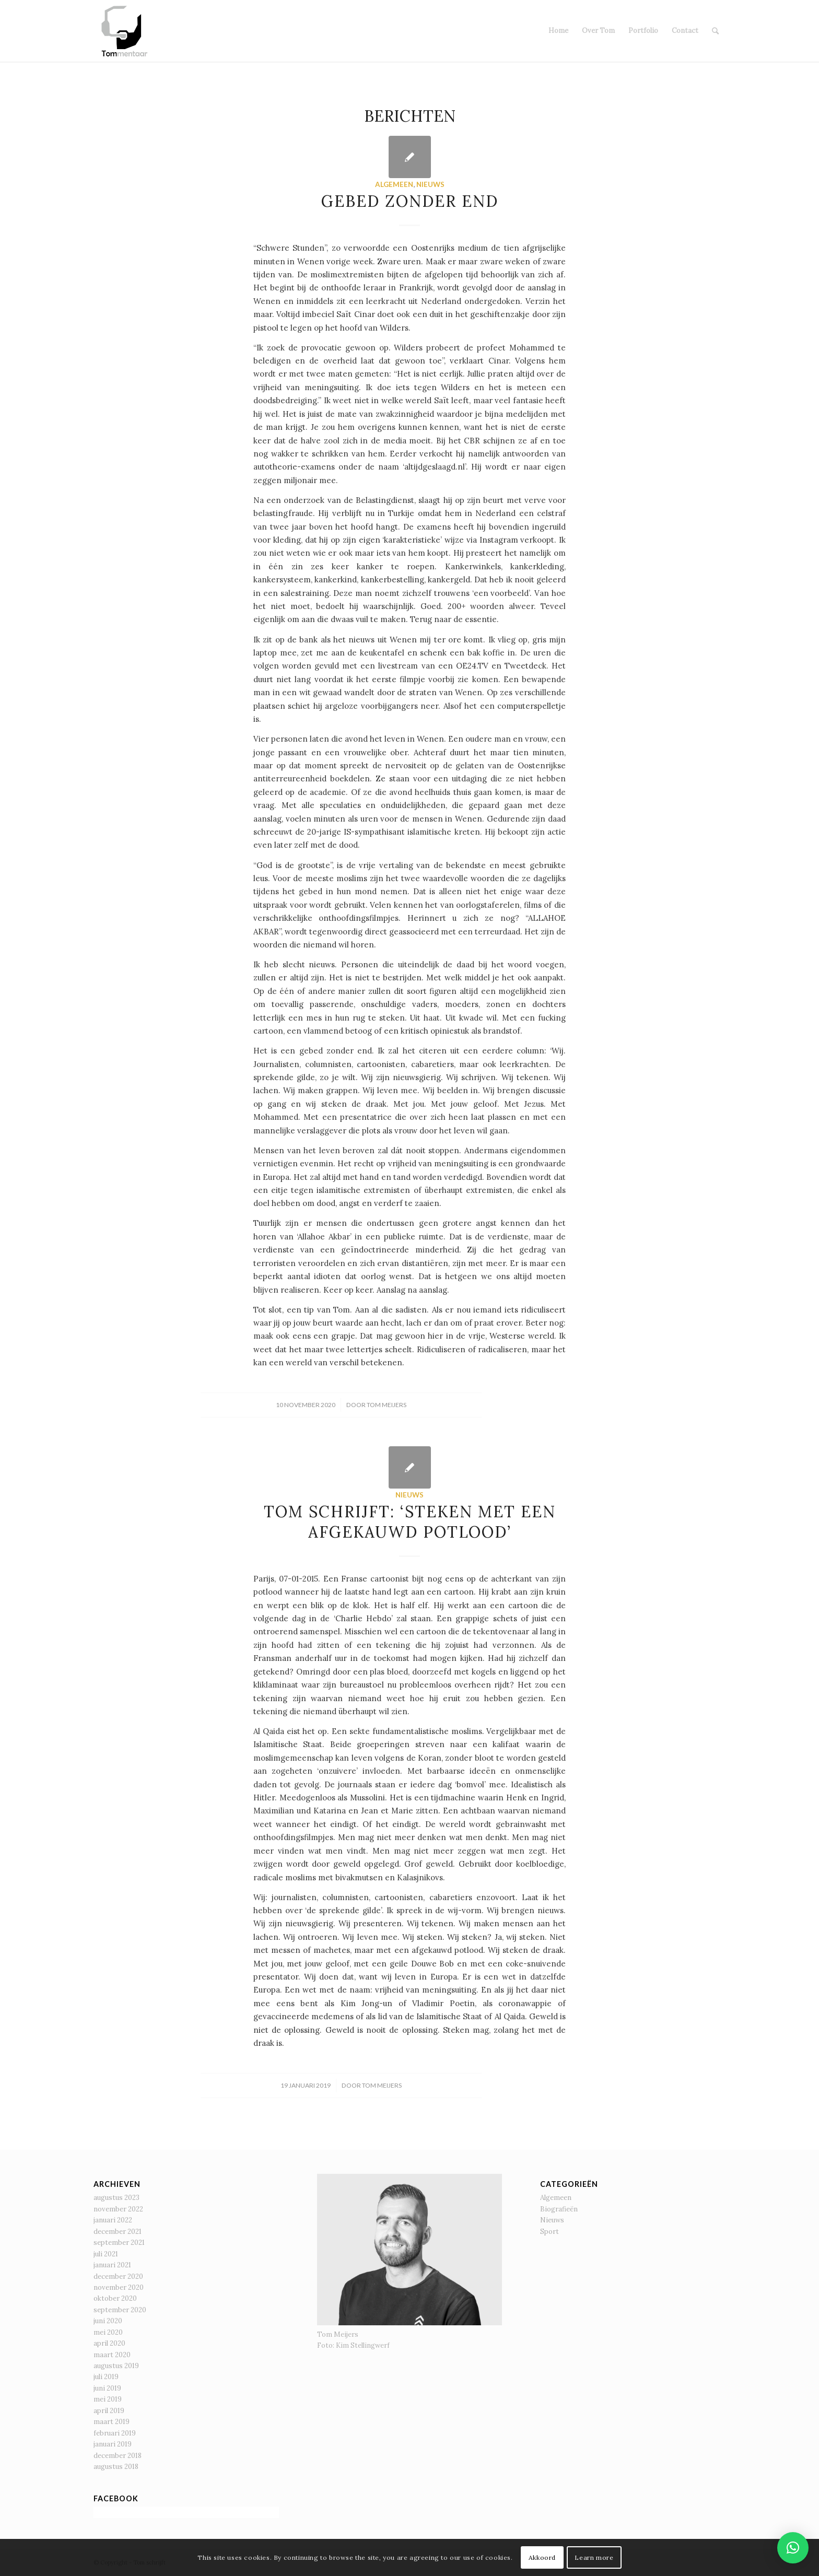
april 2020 (109, 2343)
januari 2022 (112, 2220)
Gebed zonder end (409, 201)
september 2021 (119, 2242)
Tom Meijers (386, 1405)
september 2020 (119, 2309)
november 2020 (118, 2287)
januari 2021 (112, 2265)
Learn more (594, 2557)
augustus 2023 (116, 2197)
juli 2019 (106, 2376)
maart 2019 (111, 2421)
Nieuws (430, 184)
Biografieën (559, 2209)
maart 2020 (112, 2354)
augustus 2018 (115, 2466)
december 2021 (117, 2231)
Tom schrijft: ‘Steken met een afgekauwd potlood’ (410, 1522)
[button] (793, 2547)
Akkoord (542, 2557)
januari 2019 (112, 2444)
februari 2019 (114, 2433)
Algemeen (394, 184)
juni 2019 (107, 2388)
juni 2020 (107, 2320)
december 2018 (117, 2455)
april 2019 (108, 2410)
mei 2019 (107, 2399)
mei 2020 (108, 2332)
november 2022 (118, 2209)
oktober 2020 (115, 2298)
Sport (549, 2231)
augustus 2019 (116, 2365)
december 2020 (118, 2276)
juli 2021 (105, 2254)
